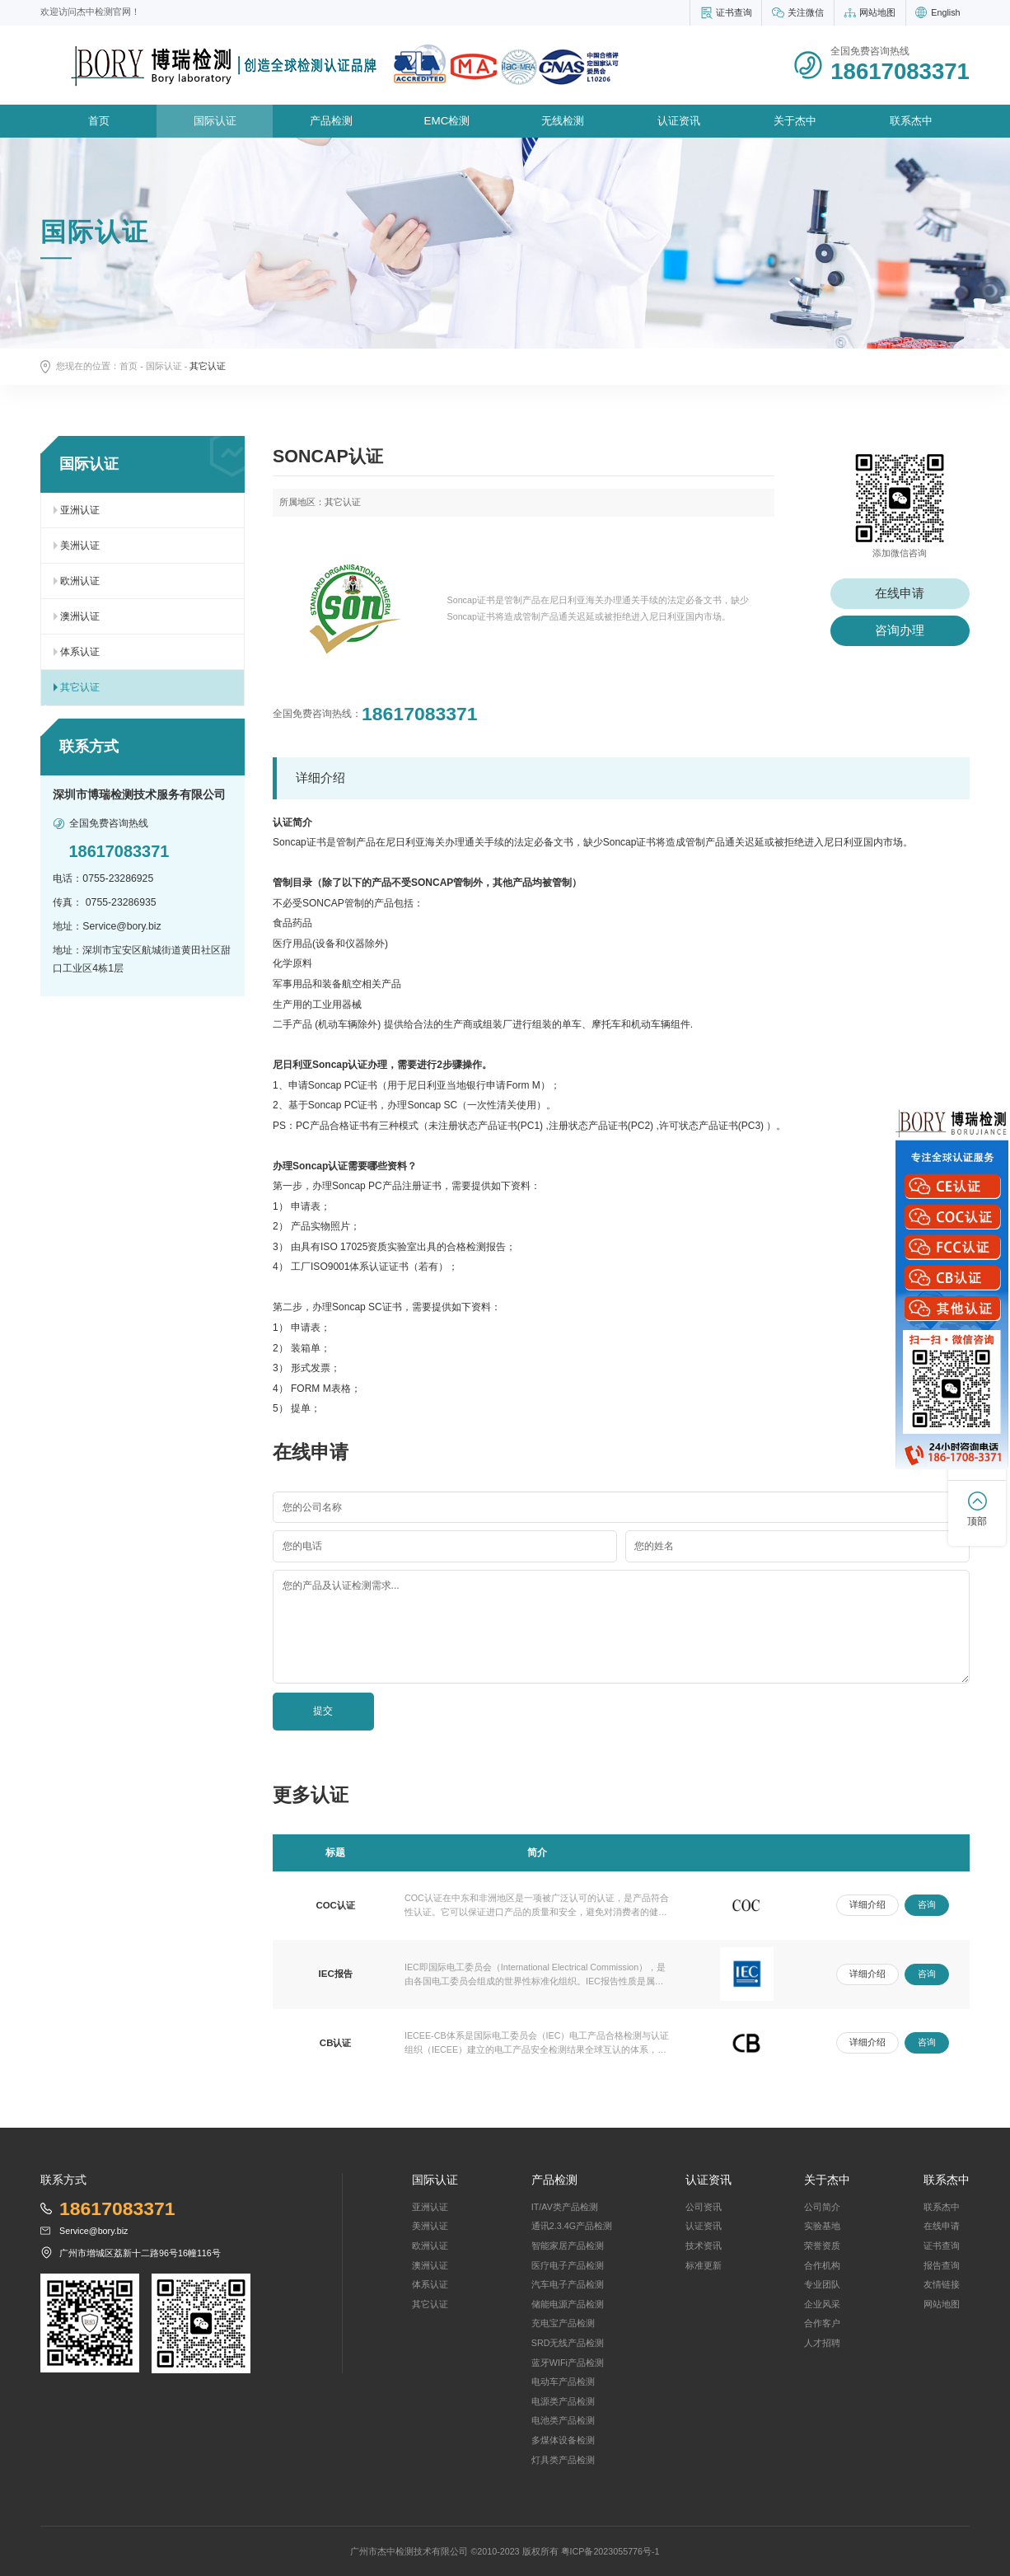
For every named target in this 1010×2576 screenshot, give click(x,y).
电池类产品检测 (563, 2420)
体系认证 (80, 652)
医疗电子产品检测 (567, 2265)
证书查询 (734, 12)
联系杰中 (911, 121)
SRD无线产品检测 (568, 2343)
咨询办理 (899, 630)
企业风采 (822, 2304)
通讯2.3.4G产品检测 (571, 2226)
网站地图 (877, 12)
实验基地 (822, 2226)
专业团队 (822, 2284)
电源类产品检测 (563, 2401)
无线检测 (562, 121)
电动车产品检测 (563, 2381)
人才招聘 (822, 2343)
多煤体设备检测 (563, 2440)
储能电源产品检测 (567, 2304)
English (945, 12)
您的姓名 (654, 1546)
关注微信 (806, 12)
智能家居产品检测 (567, 2245)
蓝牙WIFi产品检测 (567, 2363)
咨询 (927, 1904)
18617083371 (420, 713)
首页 (99, 121)
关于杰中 (795, 121)
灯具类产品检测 (563, 2460)
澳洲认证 (80, 616)
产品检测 (331, 121)
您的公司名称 (312, 1507)
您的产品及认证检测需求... (341, 1585)
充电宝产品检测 (563, 2323)
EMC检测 (447, 121)
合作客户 (822, 2323)
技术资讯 (703, 2245)
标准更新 (703, 2265)
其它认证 (80, 687)
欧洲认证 (80, 581)
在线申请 (899, 593)
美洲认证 (80, 545)
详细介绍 (867, 1904)
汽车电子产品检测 (567, 2284)
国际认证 (215, 121)
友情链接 (941, 2284)
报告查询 (941, 2265)
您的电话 (302, 1546)
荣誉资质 (822, 2245)
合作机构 (822, 2265)
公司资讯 (703, 2207)
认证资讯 (678, 121)
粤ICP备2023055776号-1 (610, 2551)
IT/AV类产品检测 (564, 2207)
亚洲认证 (80, 510)
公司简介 (822, 2207)
